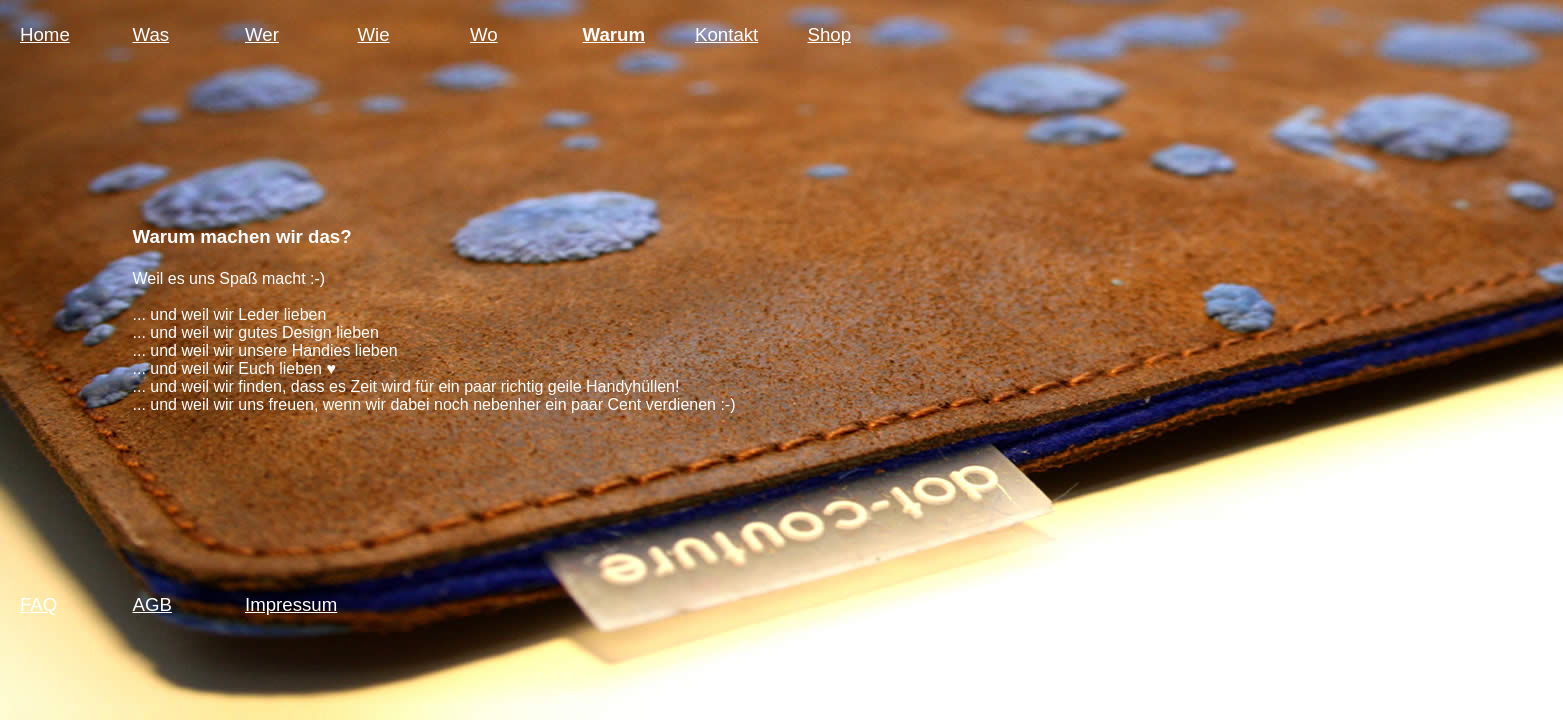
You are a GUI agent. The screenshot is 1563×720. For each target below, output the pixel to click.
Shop (830, 34)
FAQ (38, 604)
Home (45, 34)
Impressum (291, 604)
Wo (484, 34)
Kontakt (726, 34)
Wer (262, 34)
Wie (374, 34)
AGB (152, 604)
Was (151, 34)
